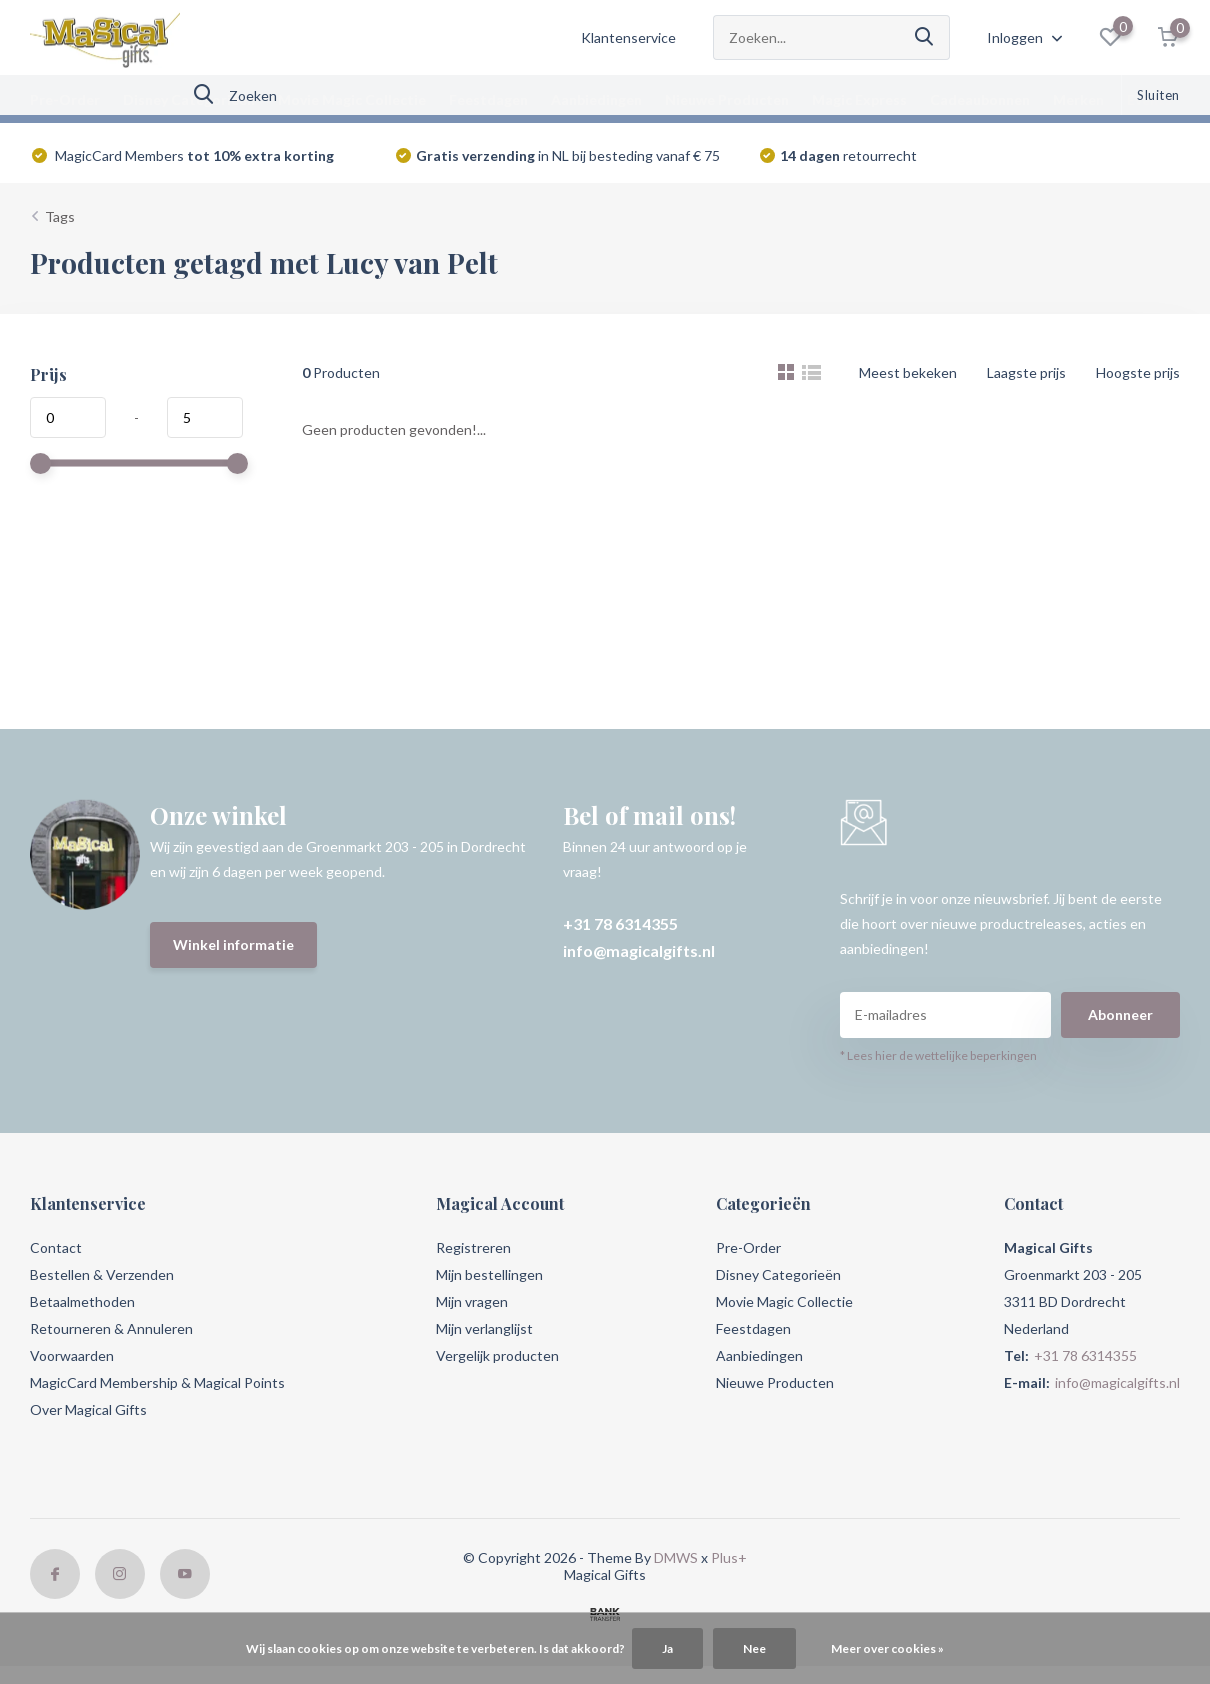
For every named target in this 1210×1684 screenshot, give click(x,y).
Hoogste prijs (1138, 372)
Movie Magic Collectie (352, 99)
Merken (1078, 99)
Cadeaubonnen (980, 99)
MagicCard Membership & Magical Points (157, 1382)
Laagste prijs (1026, 372)
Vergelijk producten (497, 1355)
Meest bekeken (908, 372)
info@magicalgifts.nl (639, 950)
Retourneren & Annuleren (111, 1328)
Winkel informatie (233, 944)
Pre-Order (65, 99)
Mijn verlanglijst (484, 1328)
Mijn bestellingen (489, 1274)
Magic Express (859, 99)
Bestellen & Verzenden (102, 1274)
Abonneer (1120, 1014)
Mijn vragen (472, 1301)
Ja (667, 1648)
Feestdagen (488, 99)
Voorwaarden (72, 1355)
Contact (56, 1247)
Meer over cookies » (887, 1648)
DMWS (676, 1557)
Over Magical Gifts (88, 1409)
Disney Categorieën (189, 99)
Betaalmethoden (82, 1301)
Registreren (473, 1247)
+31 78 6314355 (620, 923)
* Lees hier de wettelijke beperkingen (938, 1055)
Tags (60, 216)
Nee (754, 1648)
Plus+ (729, 1557)
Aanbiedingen (596, 99)
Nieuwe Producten (727, 99)
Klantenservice (628, 37)
